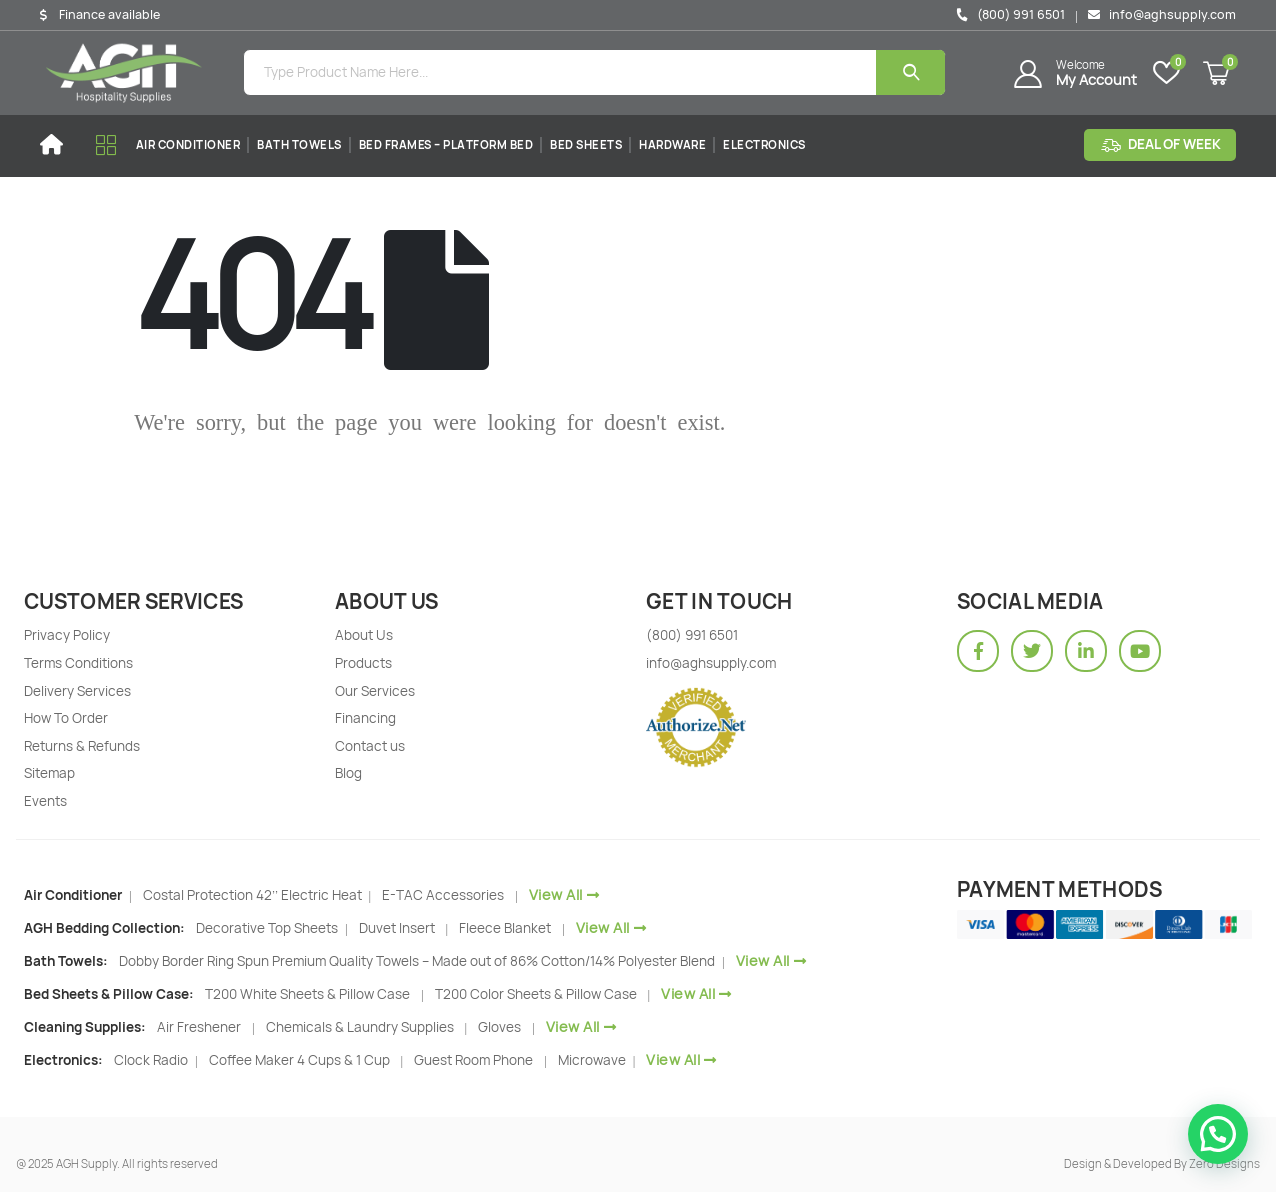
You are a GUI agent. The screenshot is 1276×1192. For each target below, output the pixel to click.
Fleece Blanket (505, 928)
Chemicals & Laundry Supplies (360, 1027)
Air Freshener (199, 1027)
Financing (365, 718)
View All (564, 894)
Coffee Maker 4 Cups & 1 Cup (299, 1060)
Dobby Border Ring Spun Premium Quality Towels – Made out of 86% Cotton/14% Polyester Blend (418, 961)
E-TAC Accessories (443, 895)
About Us (364, 635)
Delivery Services (77, 691)
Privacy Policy (67, 635)
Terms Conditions (78, 663)
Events (45, 801)
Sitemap (49, 773)
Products (363, 663)
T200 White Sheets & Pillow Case (307, 994)
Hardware (672, 144)
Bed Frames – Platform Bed (446, 144)
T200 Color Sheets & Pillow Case (536, 994)
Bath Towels (299, 144)
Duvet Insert (397, 928)
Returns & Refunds (82, 746)
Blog (348, 773)
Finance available (109, 15)
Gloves (499, 1027)
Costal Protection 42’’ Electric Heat (254, 895)
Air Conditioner (188, 144)
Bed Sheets (586, 144)
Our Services (375, 691)
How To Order (66, 718)
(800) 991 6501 (1010, 14)
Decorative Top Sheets (268, 928)
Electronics (764, 144)
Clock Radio (152, 1060)
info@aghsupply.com (1162, 14)
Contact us (370, 746)
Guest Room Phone (473, 1060)
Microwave (593, 1060)
